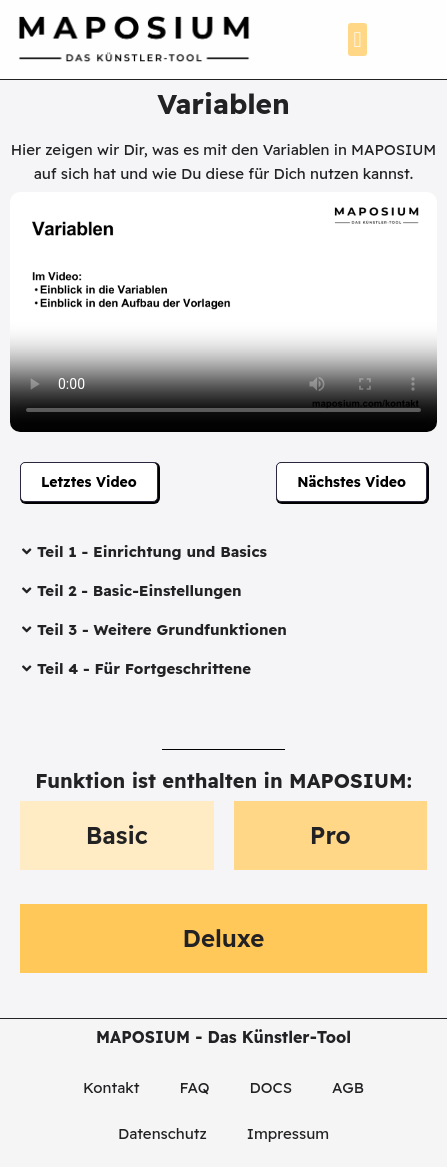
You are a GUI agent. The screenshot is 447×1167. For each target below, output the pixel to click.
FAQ (194, 1087)
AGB (348, 1087)
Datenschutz (162, 1133)
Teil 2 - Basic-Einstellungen (139, 590)
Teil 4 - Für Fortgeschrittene (144, 668)
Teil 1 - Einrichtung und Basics (152, 551)
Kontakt (111, 1087)
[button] (357, 39)
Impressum (288, 1133)
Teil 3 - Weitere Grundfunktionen (162, 629)
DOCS (271, 1087)
